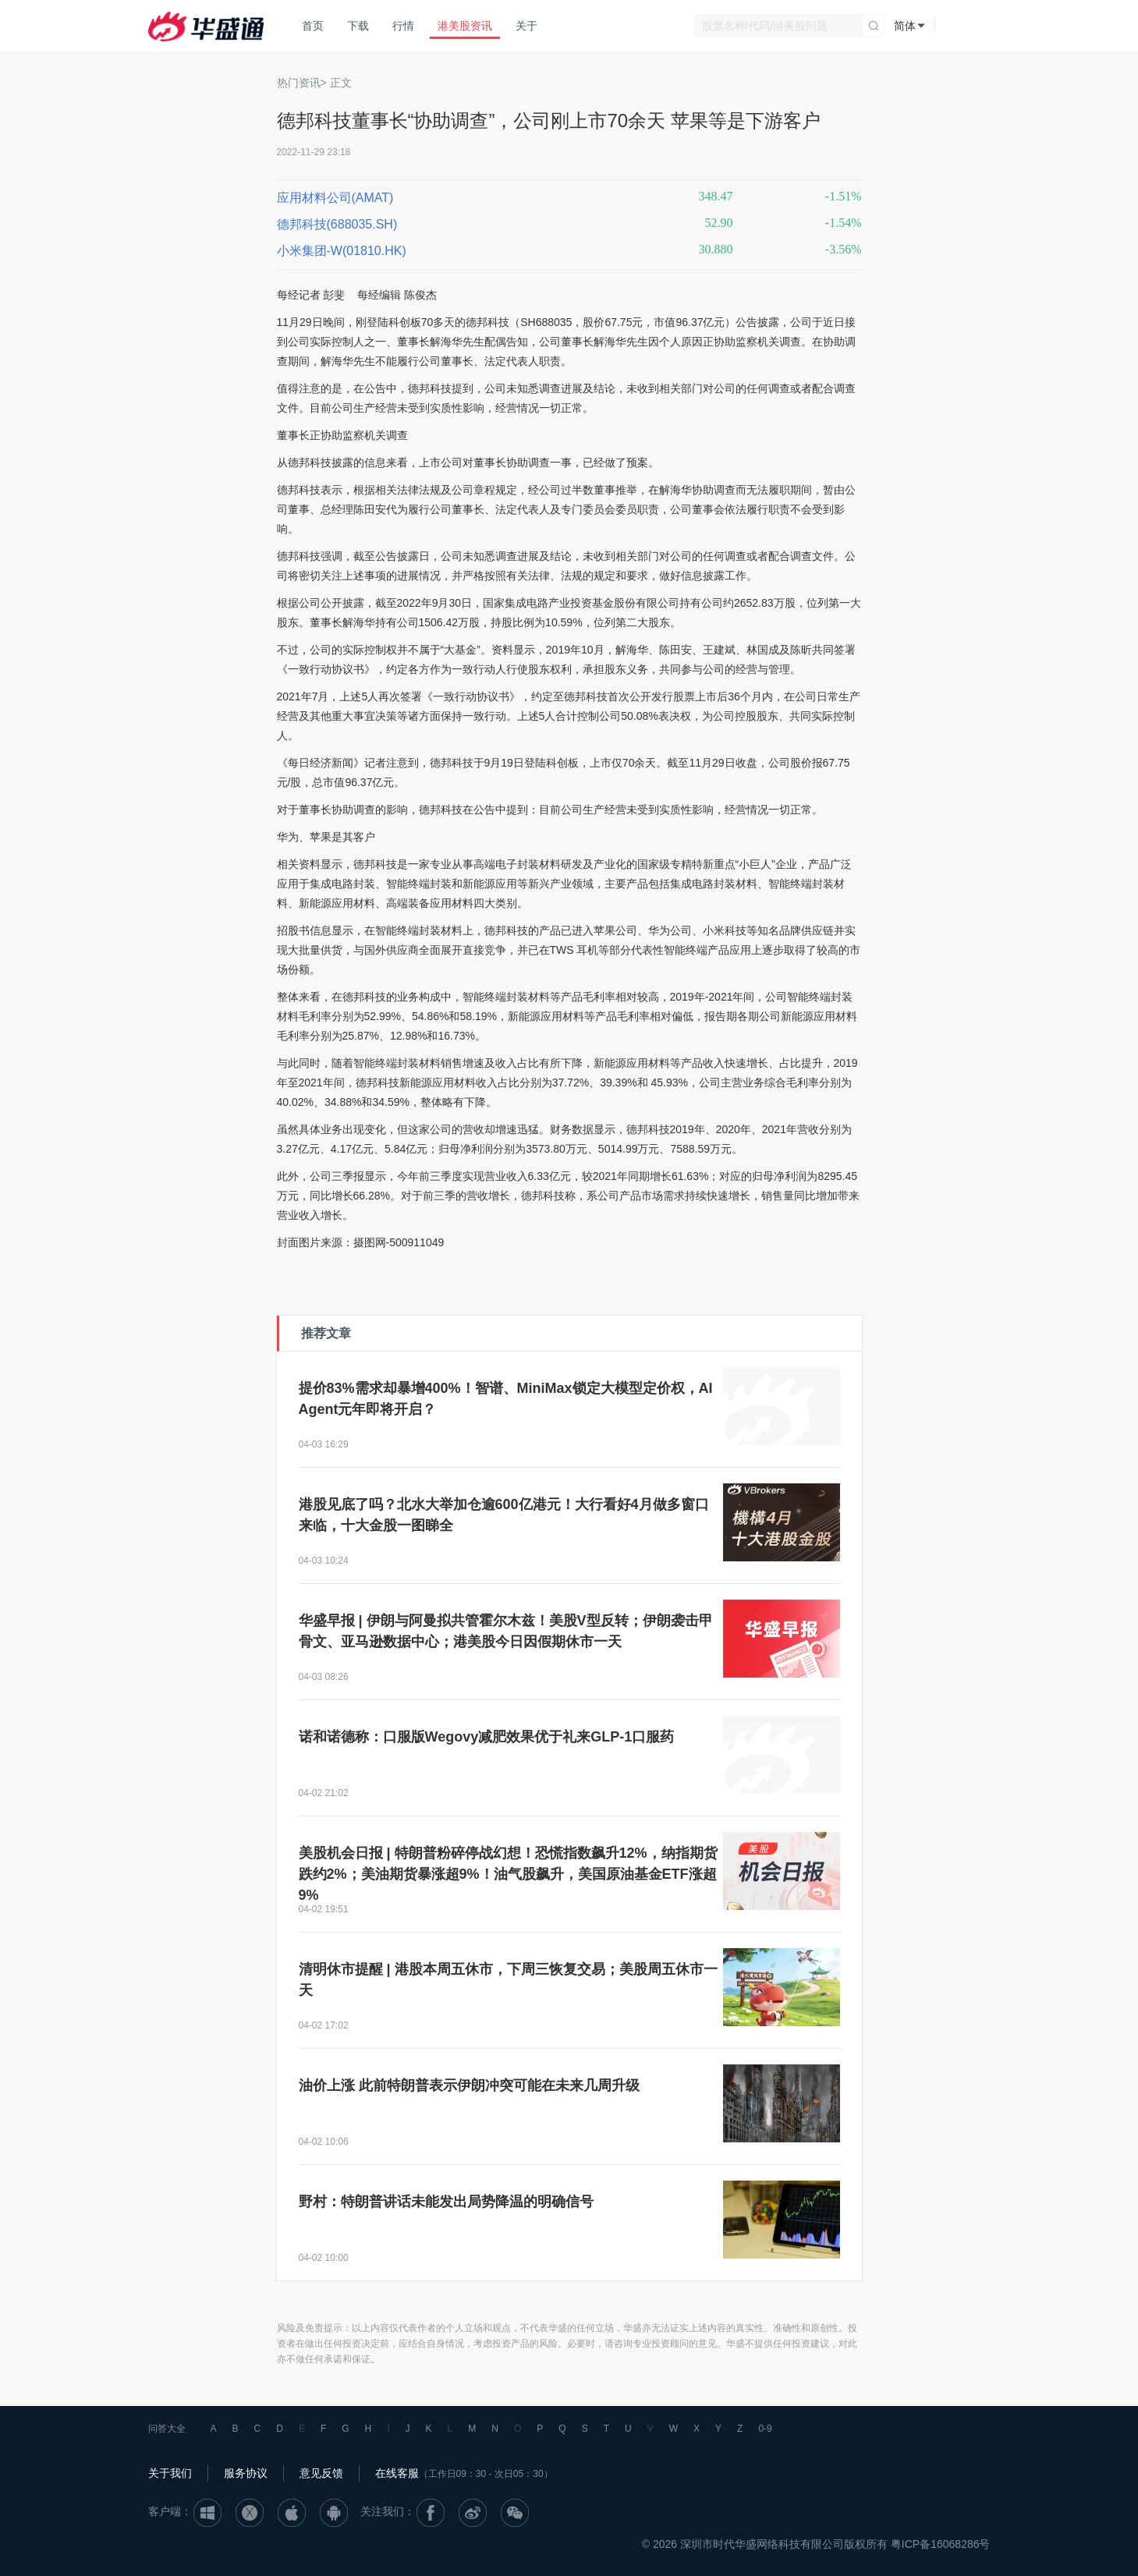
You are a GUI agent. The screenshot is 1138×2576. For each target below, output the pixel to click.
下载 (358, 25)
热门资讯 (299, 82)
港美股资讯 (465, 25)
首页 (313, 25)
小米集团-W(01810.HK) (341, 250)
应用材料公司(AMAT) (335, 197)
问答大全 (167, 2428)
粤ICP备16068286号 (941, 2544)
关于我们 (170, 2473)
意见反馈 (321, 2473)
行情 (403, 25)
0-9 (764, 2428)
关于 (526, 25)
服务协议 (246, 2473)
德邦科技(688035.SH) (337, 224)
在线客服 (397, 2473)
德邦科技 (487, 322)
